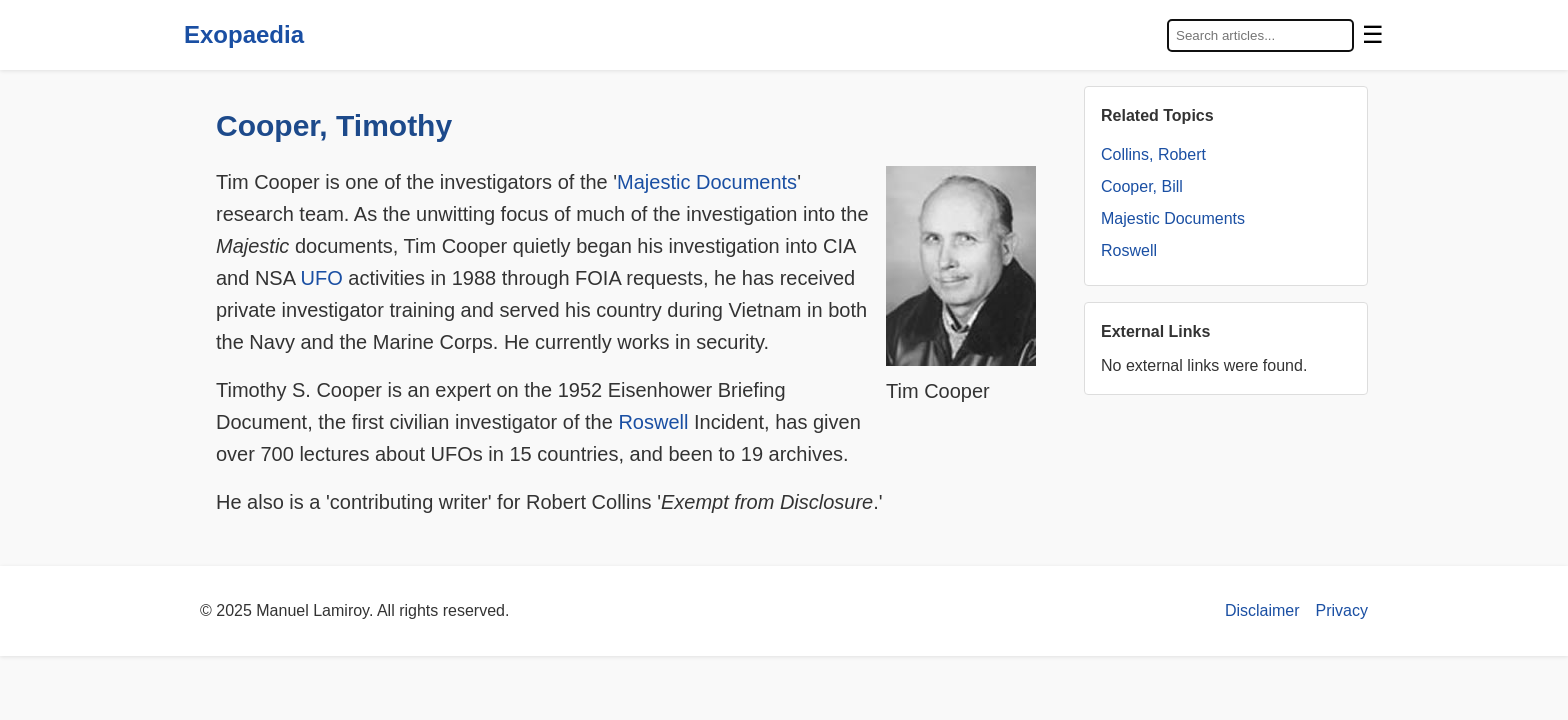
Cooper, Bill (1142, 186)
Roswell (653, 422)
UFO (322, 278)
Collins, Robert (1153, 154)
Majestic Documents (707, 182)
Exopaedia (244, 34)
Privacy (1342, 610)
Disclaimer (1262, 610)
